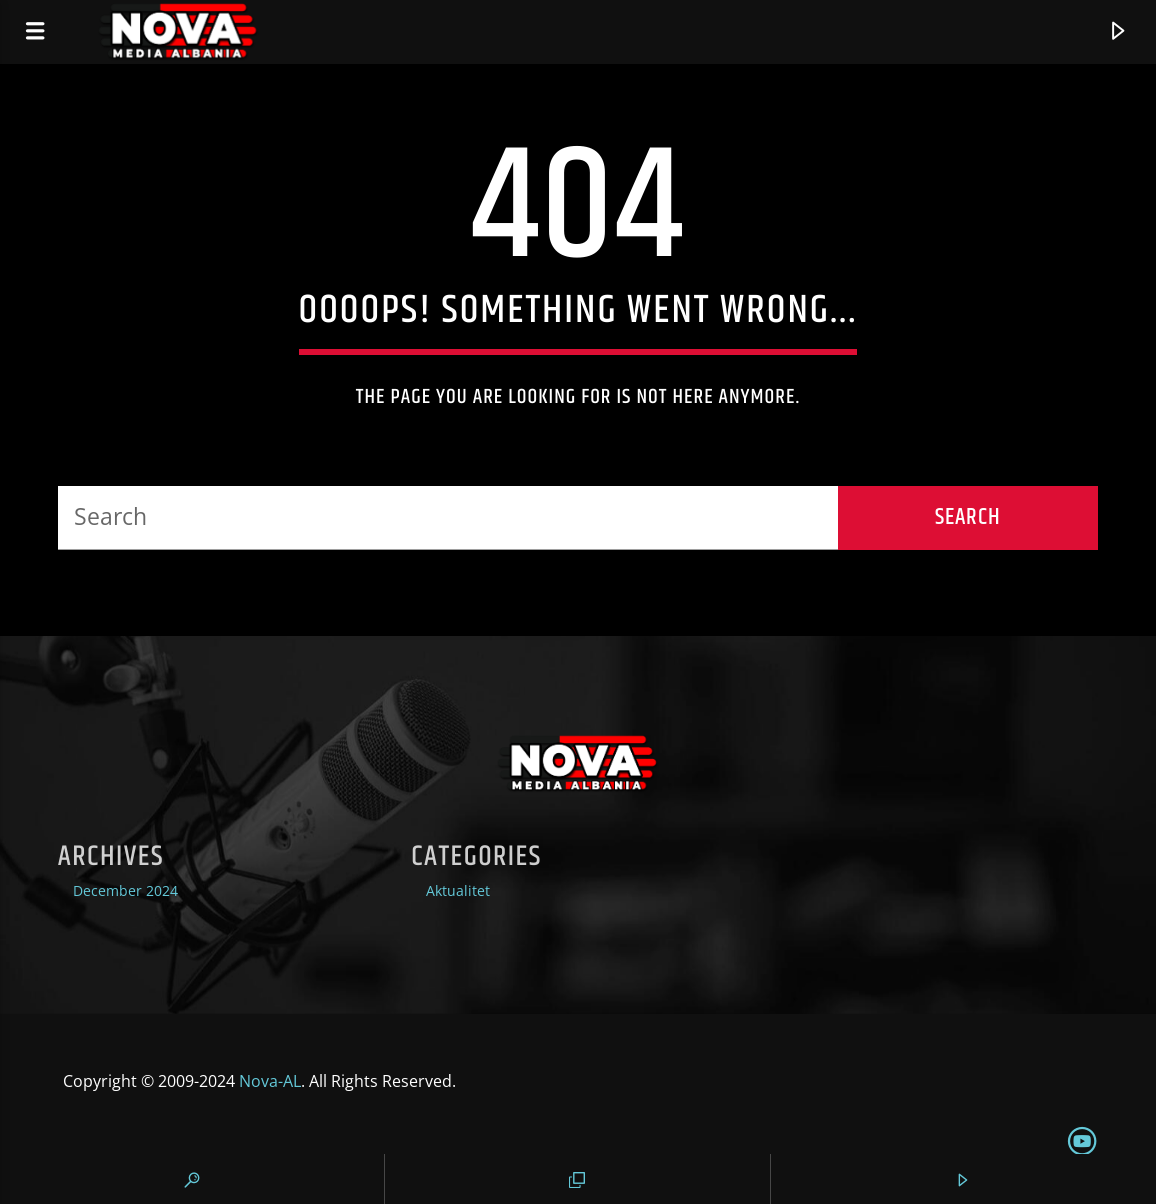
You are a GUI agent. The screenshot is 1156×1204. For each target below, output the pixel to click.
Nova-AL (270, 1081)
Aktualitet (458, 890)
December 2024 (125, 890)
